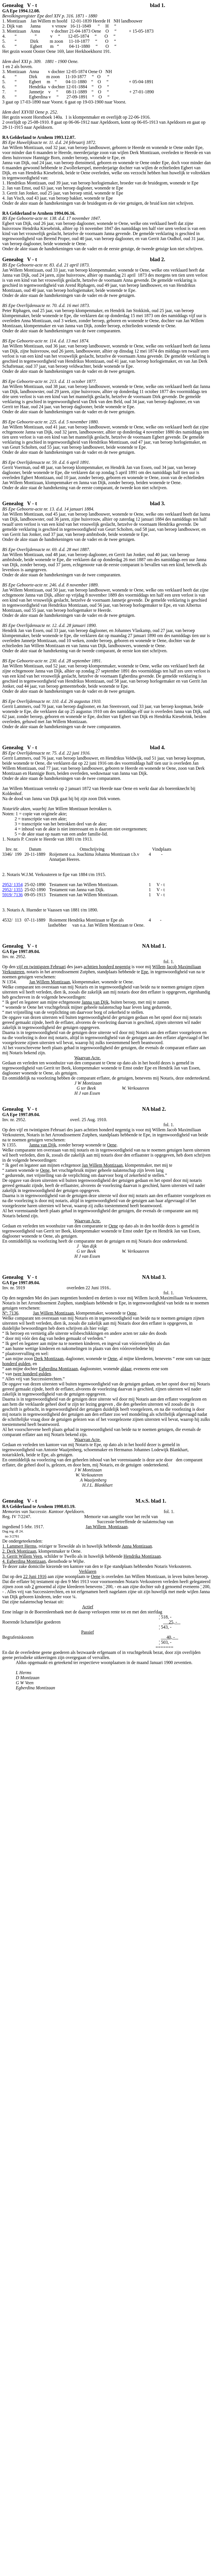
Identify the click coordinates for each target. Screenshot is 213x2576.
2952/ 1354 (12, 884)
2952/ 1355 (12, 889)
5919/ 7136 (12, 894)
